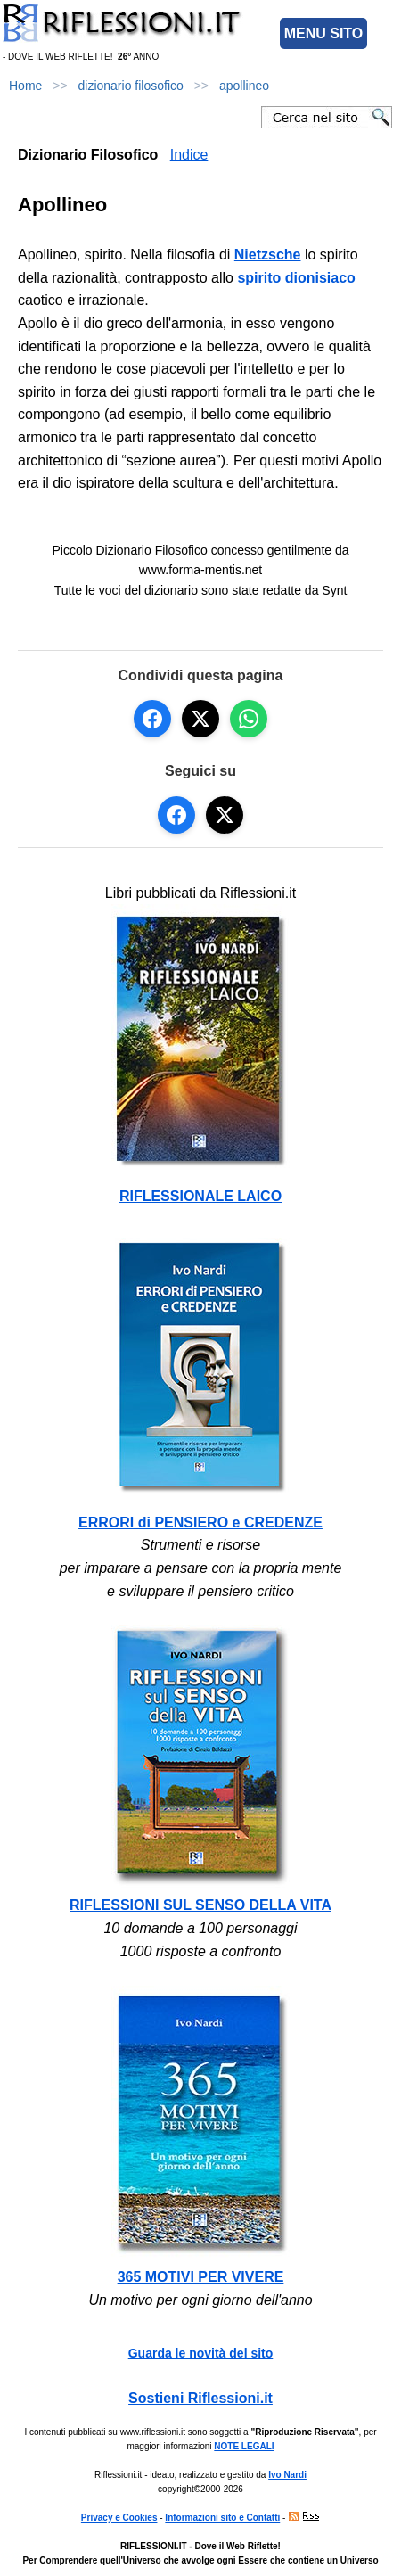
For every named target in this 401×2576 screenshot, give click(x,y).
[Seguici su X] (224, 815)
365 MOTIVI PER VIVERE (201, 2276)
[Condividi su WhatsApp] (248, 718)
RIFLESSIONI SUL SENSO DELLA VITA (200, 1905)
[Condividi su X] (200, 718)
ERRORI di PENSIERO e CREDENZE (200, 1522)
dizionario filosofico (131, 85)
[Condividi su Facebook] (152, 718)
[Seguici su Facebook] (176, 815)
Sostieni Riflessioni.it (200, 2398)
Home (25, 85)
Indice (189, 154)
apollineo (244, 85)
